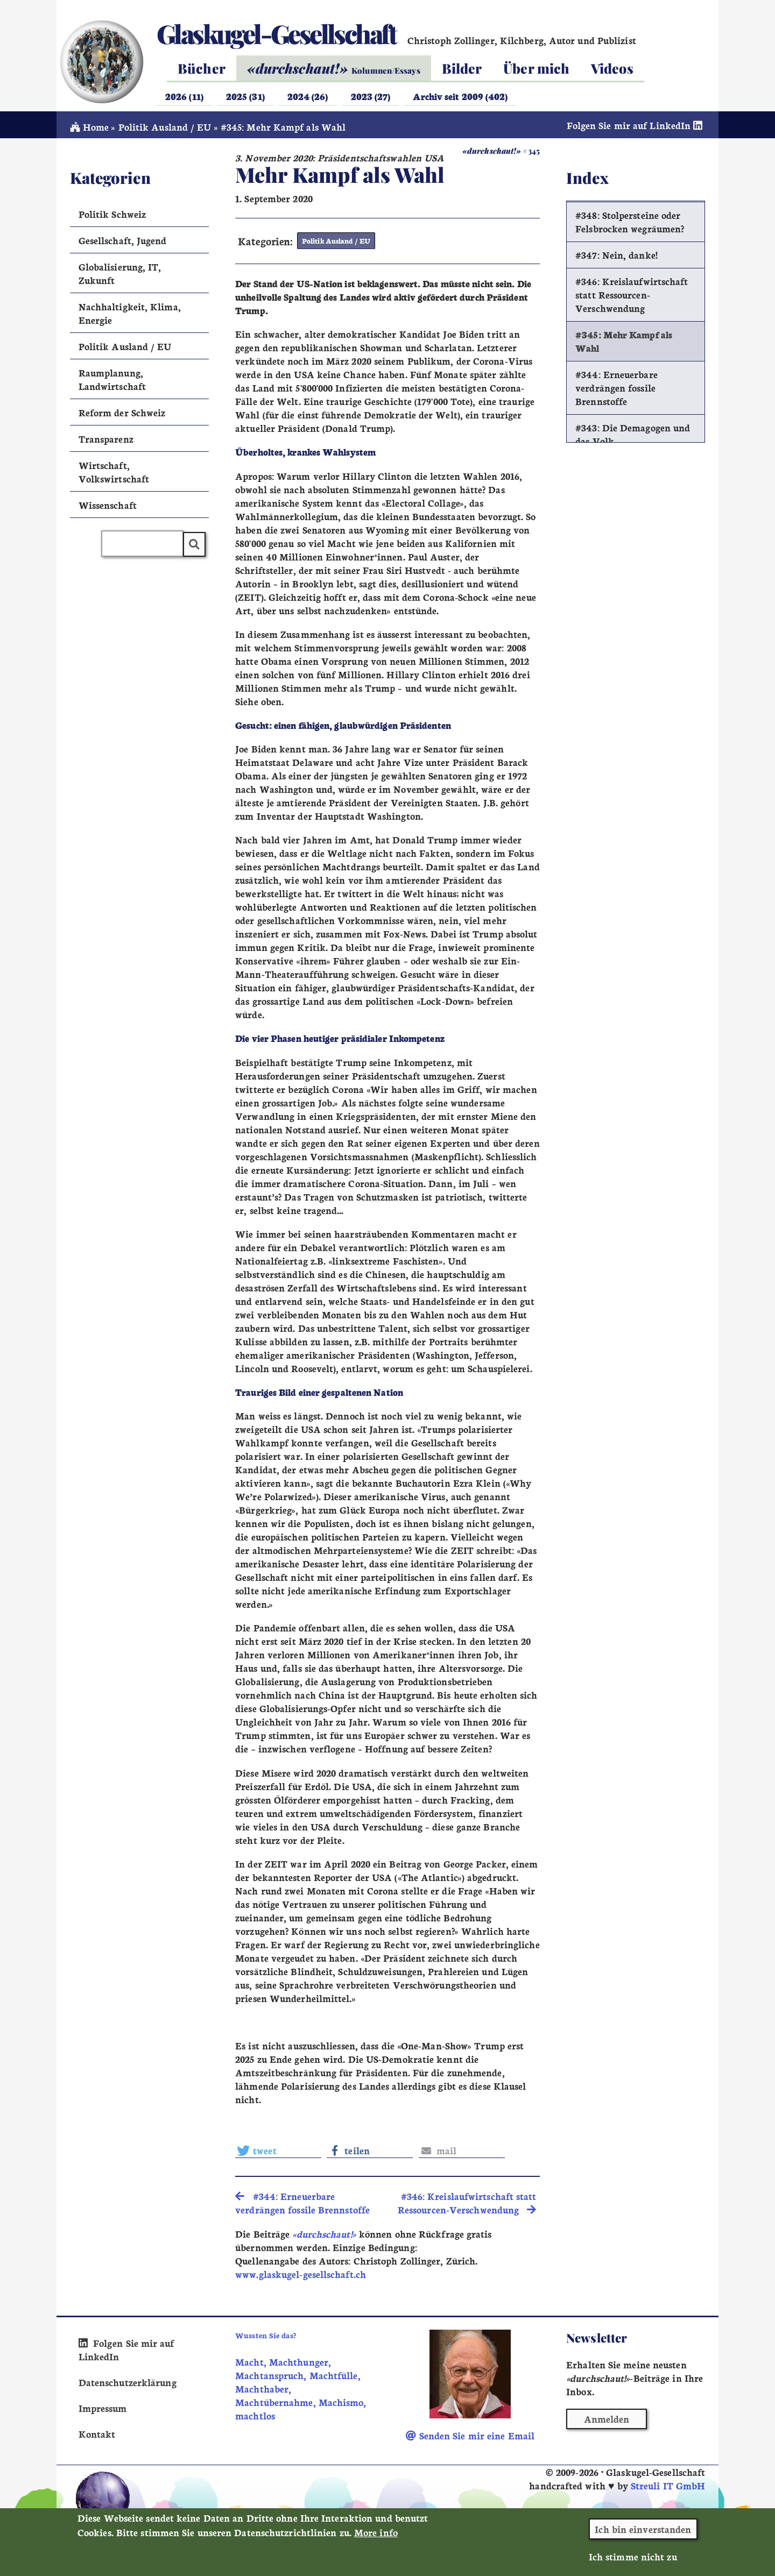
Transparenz (106, 442)
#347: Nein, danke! (616, 258)
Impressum (103, 2410)
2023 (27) (371, 96)
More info (376, 2535)
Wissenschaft (108, 508)
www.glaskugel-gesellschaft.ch (300, 2276)
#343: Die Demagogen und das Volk (632, 437)
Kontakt (97, 2436)
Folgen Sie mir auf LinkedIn (636, 128)
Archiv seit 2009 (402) (460, 96)
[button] (278, 2153)
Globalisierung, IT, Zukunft (120, 276)
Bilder (462, 68)
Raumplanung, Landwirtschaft (112, 382)
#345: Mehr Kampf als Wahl (623, 344)
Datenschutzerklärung (128, 2385)
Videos (612, 68)
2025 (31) (245, 96)
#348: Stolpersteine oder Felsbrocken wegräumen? (629, 224)
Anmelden (607, 2422)
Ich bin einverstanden (643, 2531)
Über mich (536, 68)
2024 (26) (307, 96)
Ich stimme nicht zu (633, 2559)
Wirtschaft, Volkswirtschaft (114, 475)
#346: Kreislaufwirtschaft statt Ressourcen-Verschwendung (631, 298)
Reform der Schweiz (122, 415)
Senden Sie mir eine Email (470, 2438)
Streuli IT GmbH (668, 2488)
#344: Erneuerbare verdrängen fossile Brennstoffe (616, 391)
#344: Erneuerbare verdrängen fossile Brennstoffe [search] (302, 2205)
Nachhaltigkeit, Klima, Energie (130, 316)
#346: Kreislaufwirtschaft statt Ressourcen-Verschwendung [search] (467, 2205)
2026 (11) (184, 96)
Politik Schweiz (112, 217)
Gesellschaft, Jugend (123, 243)
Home (89, 130)
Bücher (202, 68)
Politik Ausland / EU (165, 130)
